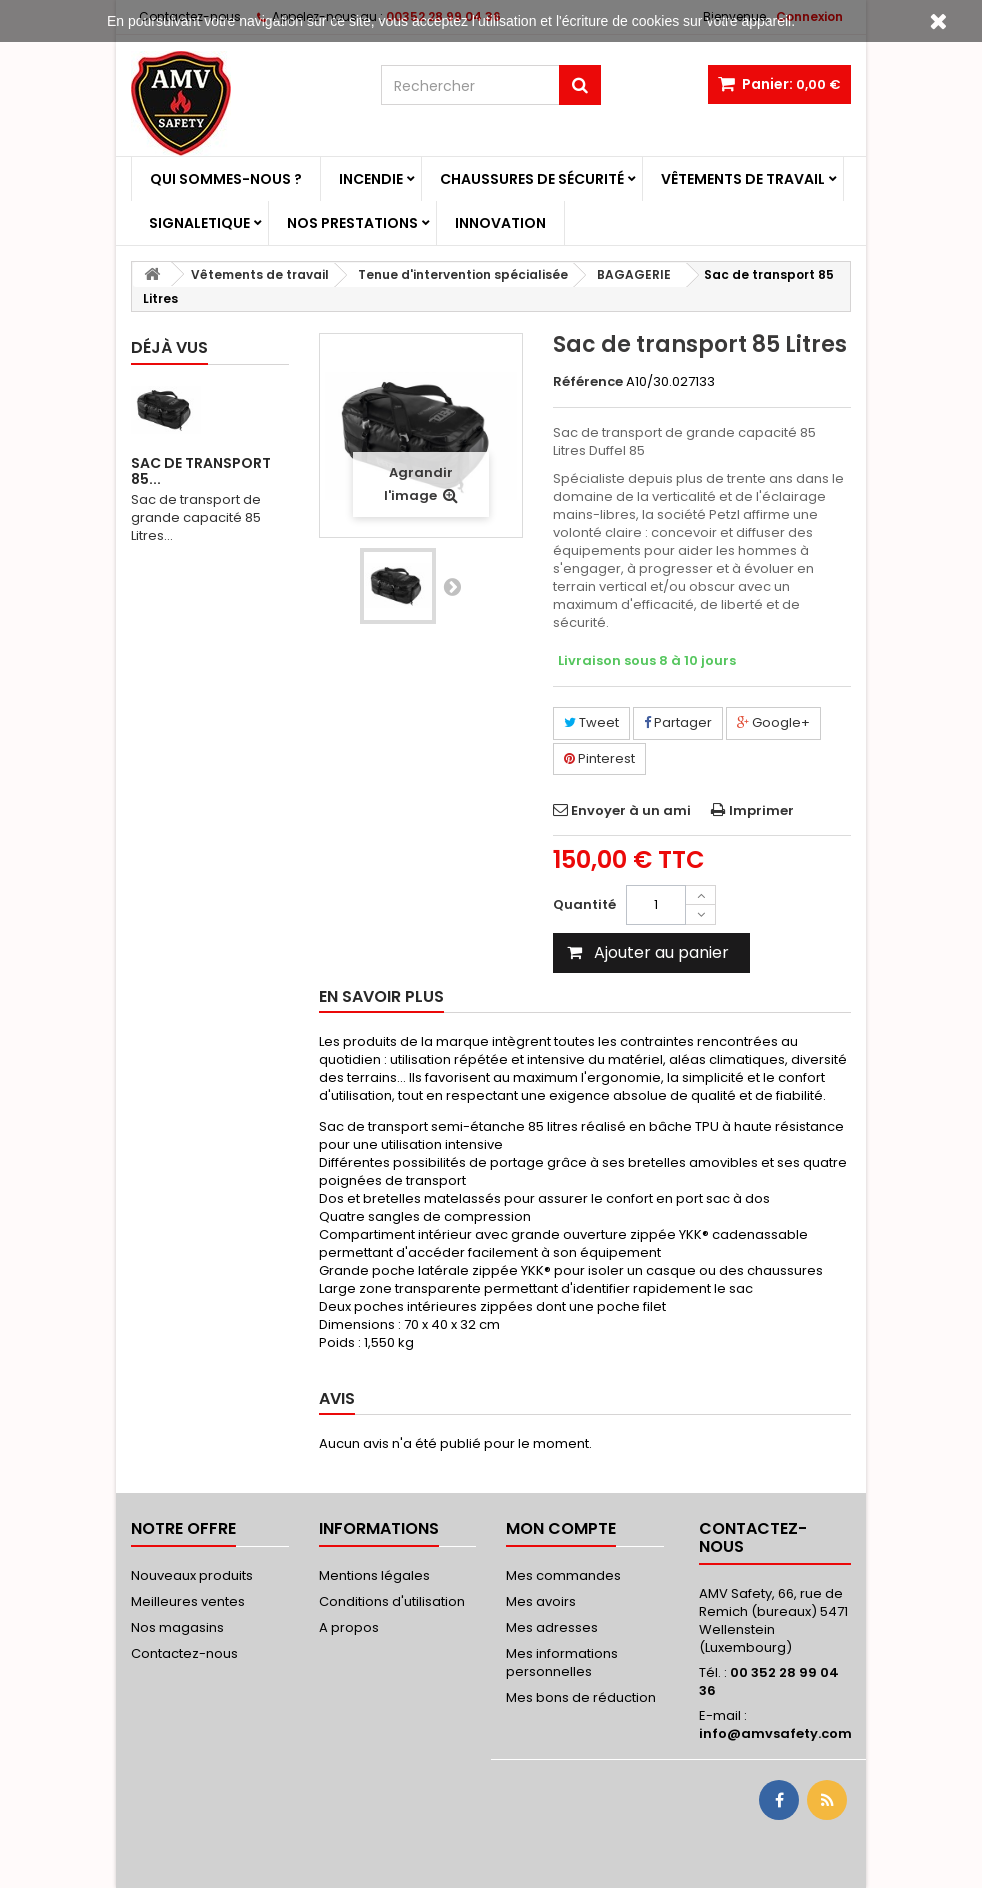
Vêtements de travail (743, 179)
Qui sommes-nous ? (226, 179)
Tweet (591, 722)
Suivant (452, 586)
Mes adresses (552, 1627)
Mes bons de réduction (581, 1697)
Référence (588, 382)
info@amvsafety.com (775, 1733)
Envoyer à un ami (631, 810)
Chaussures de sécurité (532, 179)
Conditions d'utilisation (392, 1601)
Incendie (371, 179)
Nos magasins (177, 1627)
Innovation (500, 223)
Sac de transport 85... (201, 471)
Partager (678, 722)
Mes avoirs (541, 1601)
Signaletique (199, 223)
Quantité (584, 904)
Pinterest (599, 758)
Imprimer (761, 810)
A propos (349, 1627)
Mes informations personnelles (562, 1662)
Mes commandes (563, 1575)
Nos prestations (352, 223)
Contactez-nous (184, 1653)
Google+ (773, 722)
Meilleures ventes (188, 1601)
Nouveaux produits (192, 1575)
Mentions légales (374, 1575)
